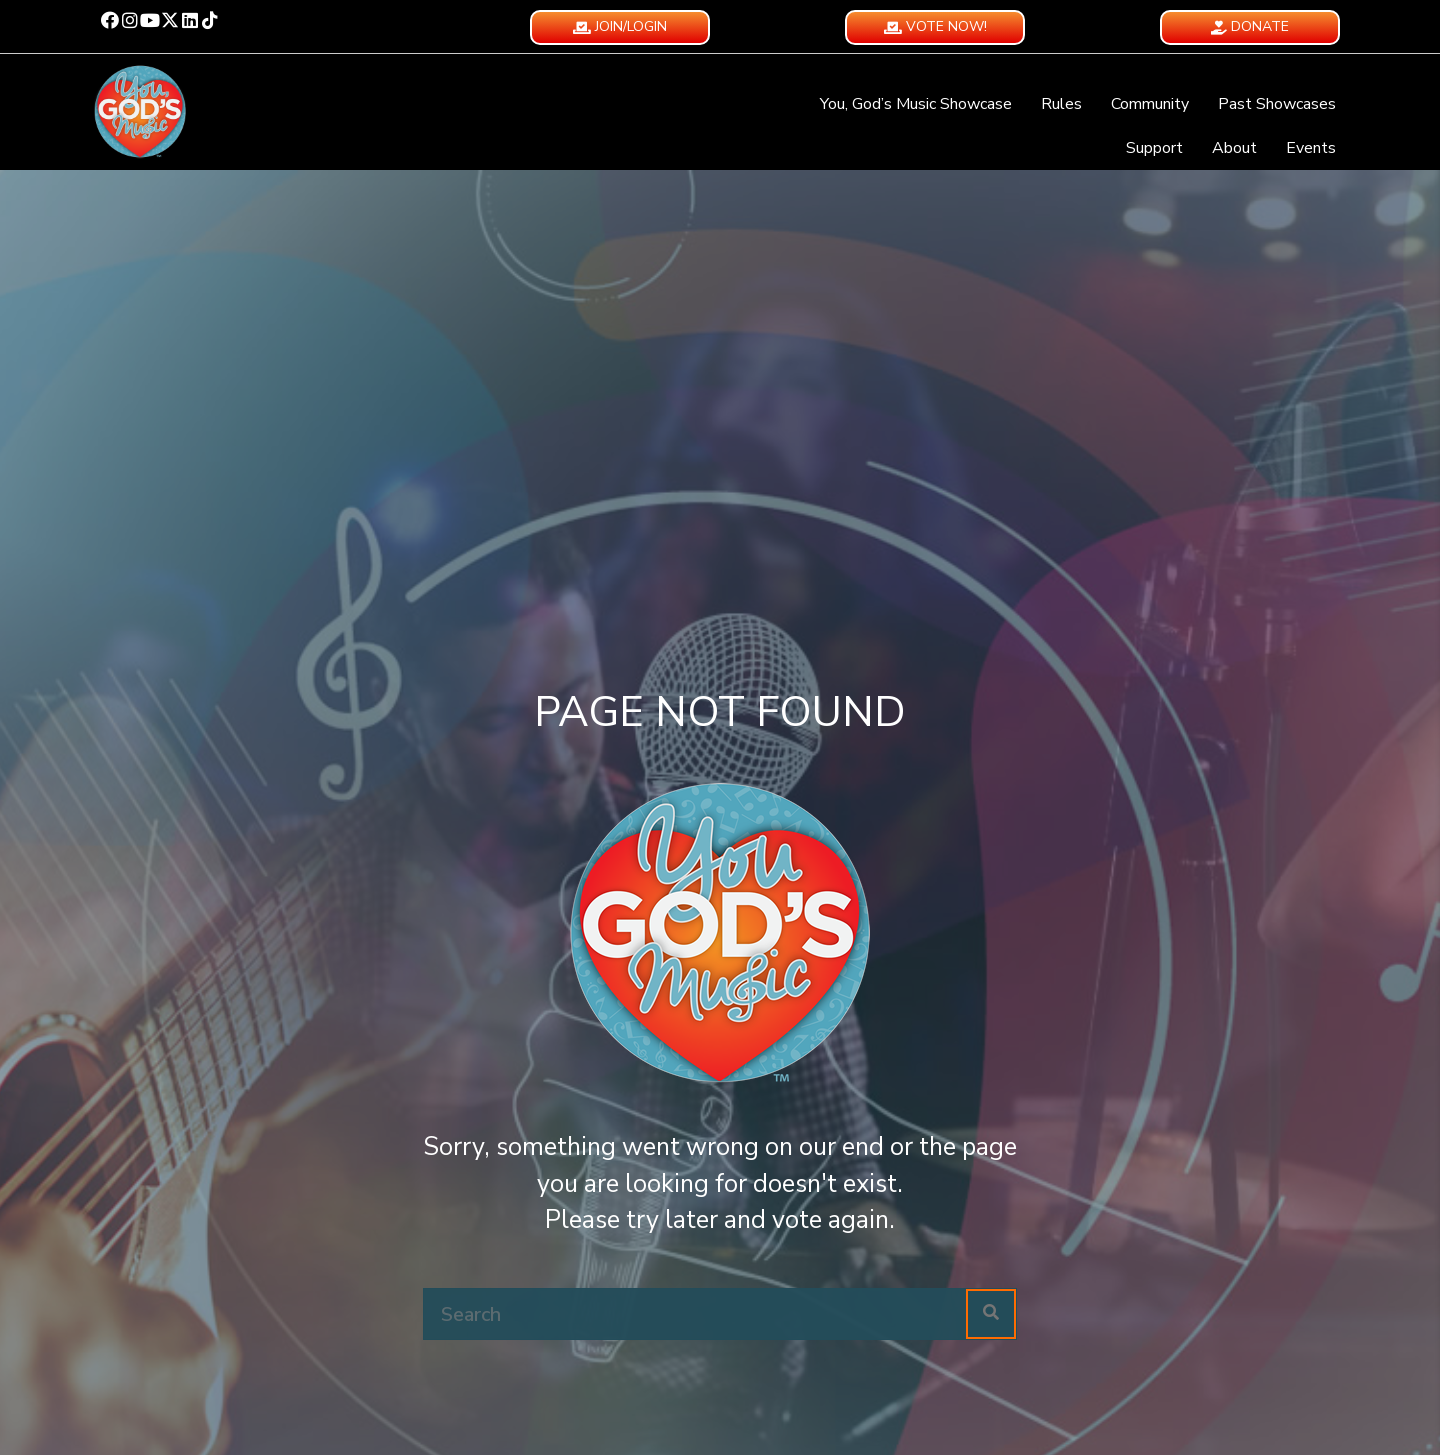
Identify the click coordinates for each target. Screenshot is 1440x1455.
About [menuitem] (1234, 148)
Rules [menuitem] (1061, 104)
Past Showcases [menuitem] (1277, 104)
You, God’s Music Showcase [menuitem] (916, 104)
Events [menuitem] (1311, 148)
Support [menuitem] (1154, 148)
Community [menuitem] (1150, 104)
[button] (110, 20)
